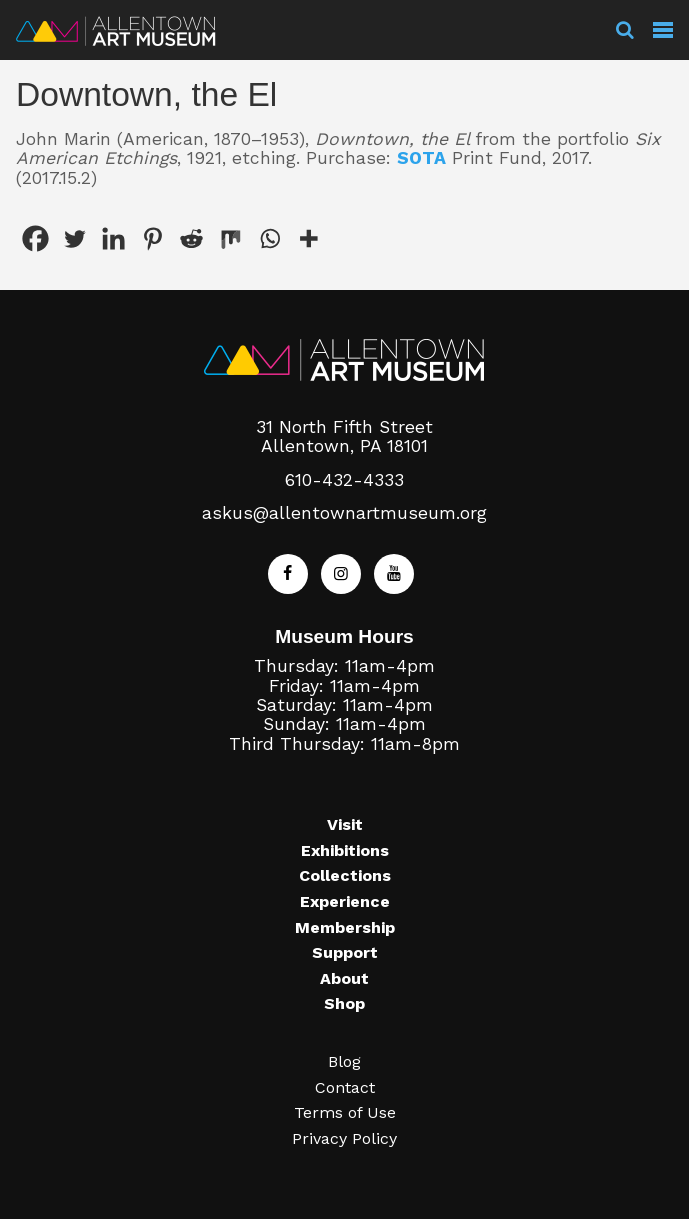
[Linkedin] (113, 238)
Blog (344, 1061)
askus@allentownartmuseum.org (344, 513)
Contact (345, 1087)
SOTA (421, 158)
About (344, 978)
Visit (345, 824)
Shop (344, 1003)
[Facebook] (35, 238)
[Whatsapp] (269, 238)
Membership (345, 927)
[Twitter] (74, 238)
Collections (345, 875)
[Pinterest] (152, 238)
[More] (308, 238)
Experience (345, 901)
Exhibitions (345, 850)
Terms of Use (345, 1112)
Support (345, 952)
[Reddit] (191, 238)
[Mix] (230, 238)
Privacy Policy (344, 1138)
